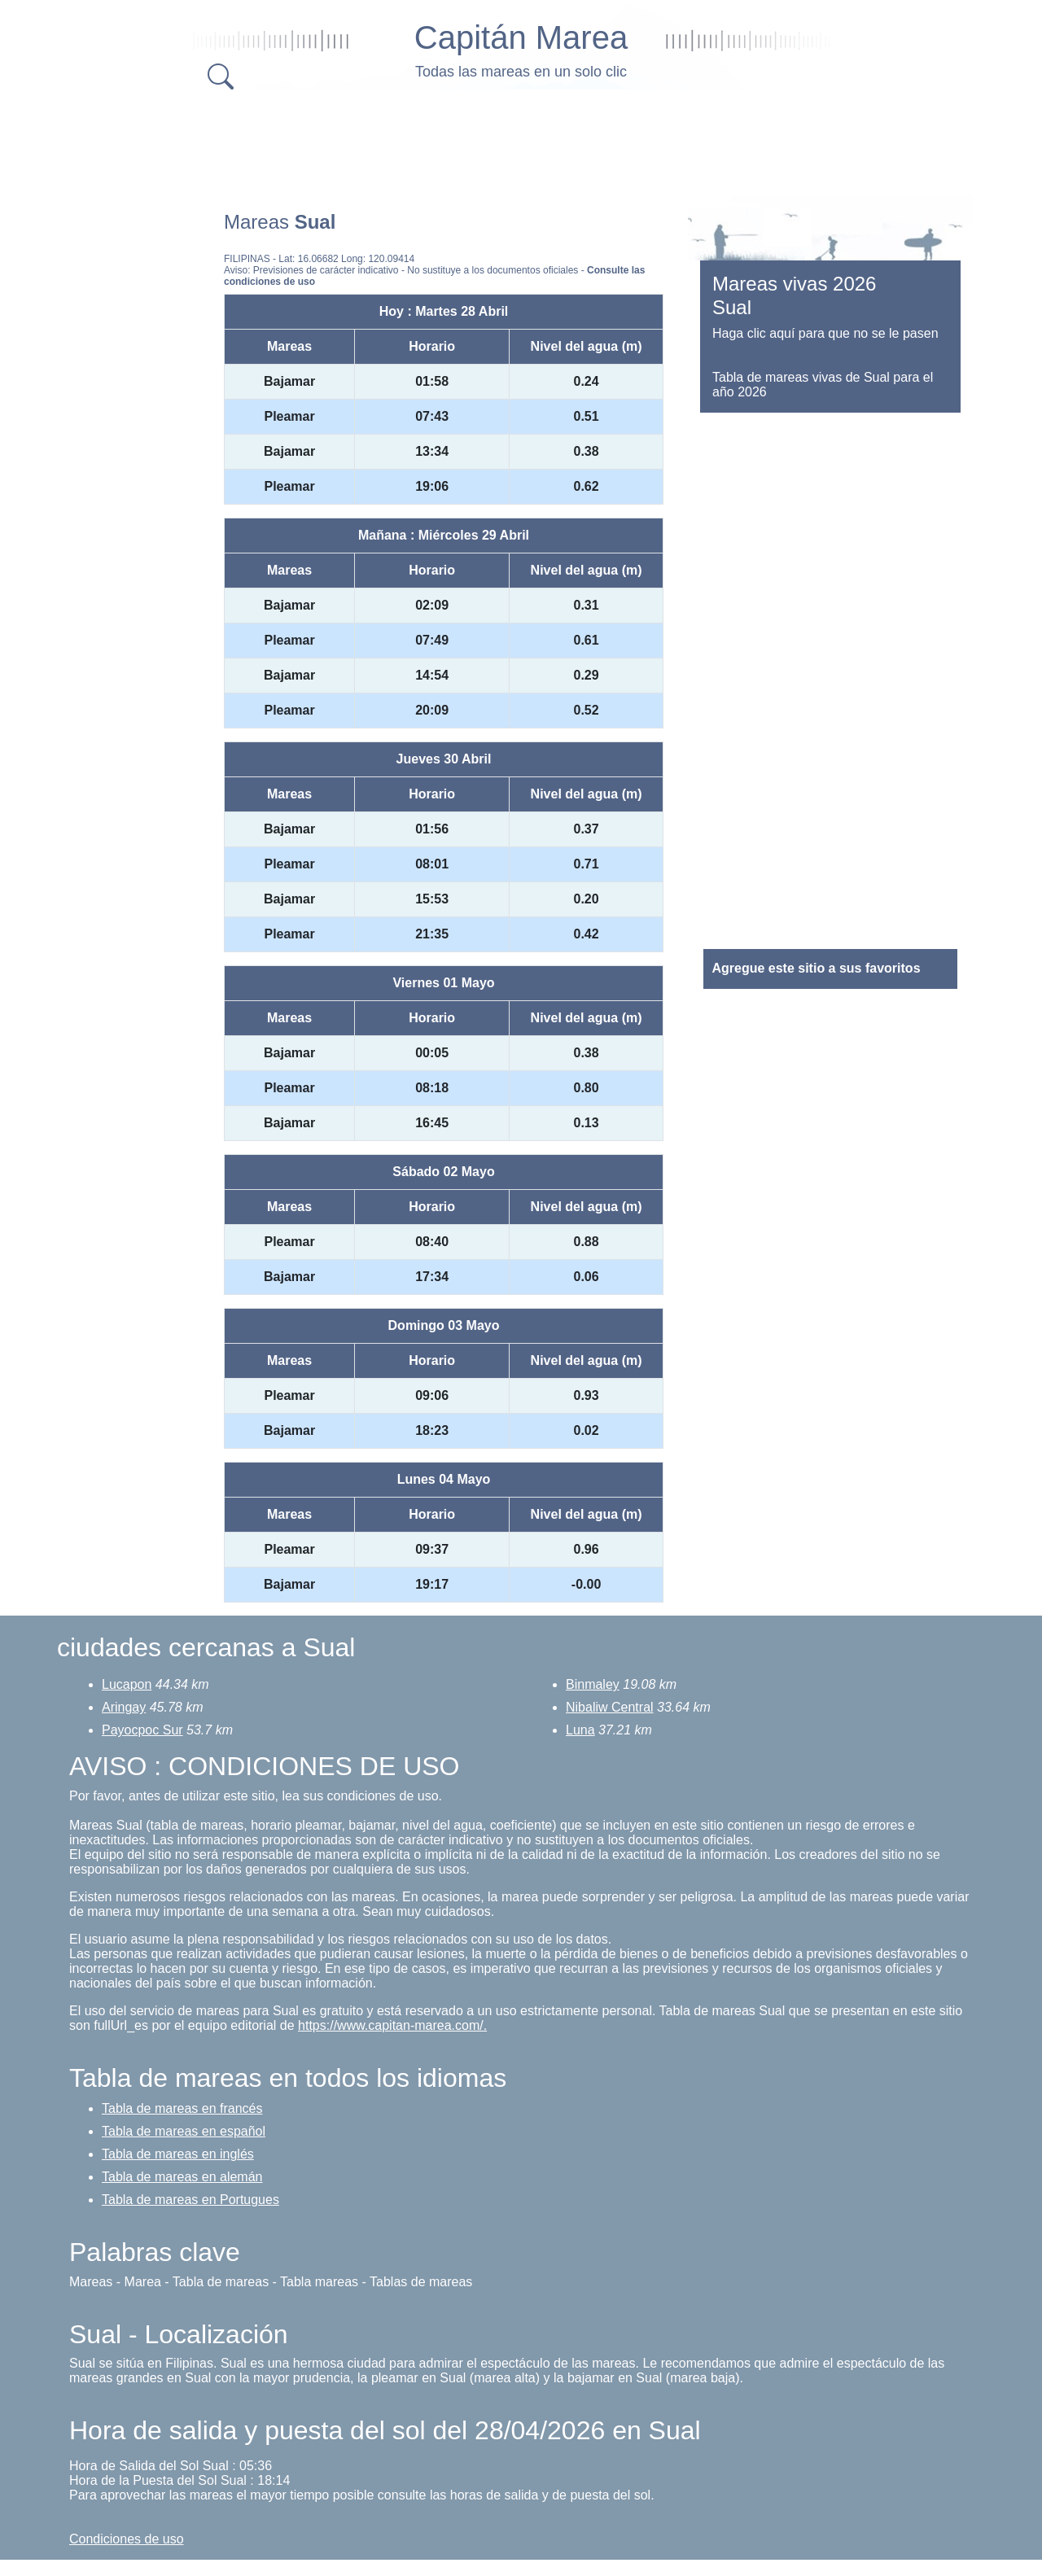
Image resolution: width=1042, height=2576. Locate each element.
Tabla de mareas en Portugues (190, 2199)
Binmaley (593, 1684)
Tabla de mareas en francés (182, 2108)
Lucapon (126, 1684)
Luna (580, 1730)
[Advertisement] (521, 138)
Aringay (124, 1707)
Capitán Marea (521, 37)
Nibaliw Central (610, 1707)
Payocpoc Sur (142, 1730)
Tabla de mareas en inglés (178, 2154)
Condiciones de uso (126, 2539)
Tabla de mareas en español (183, 2131)
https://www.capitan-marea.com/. (392, 2025)
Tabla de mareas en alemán (182, 2177)
